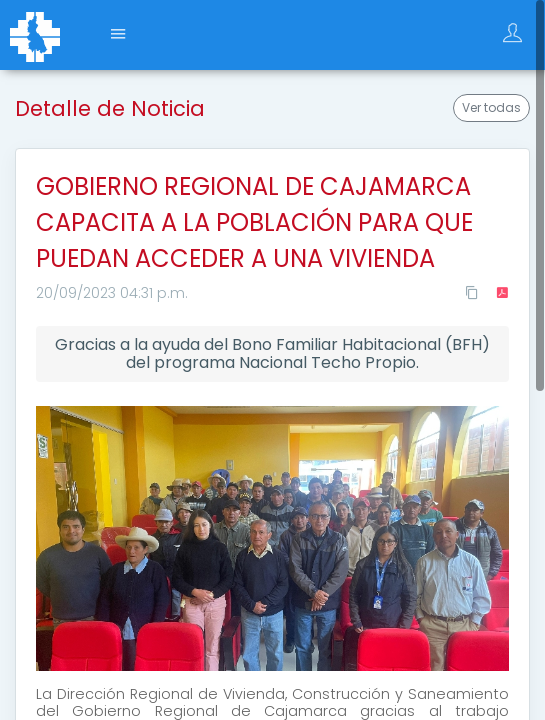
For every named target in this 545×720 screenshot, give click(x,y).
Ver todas (491, 107)
